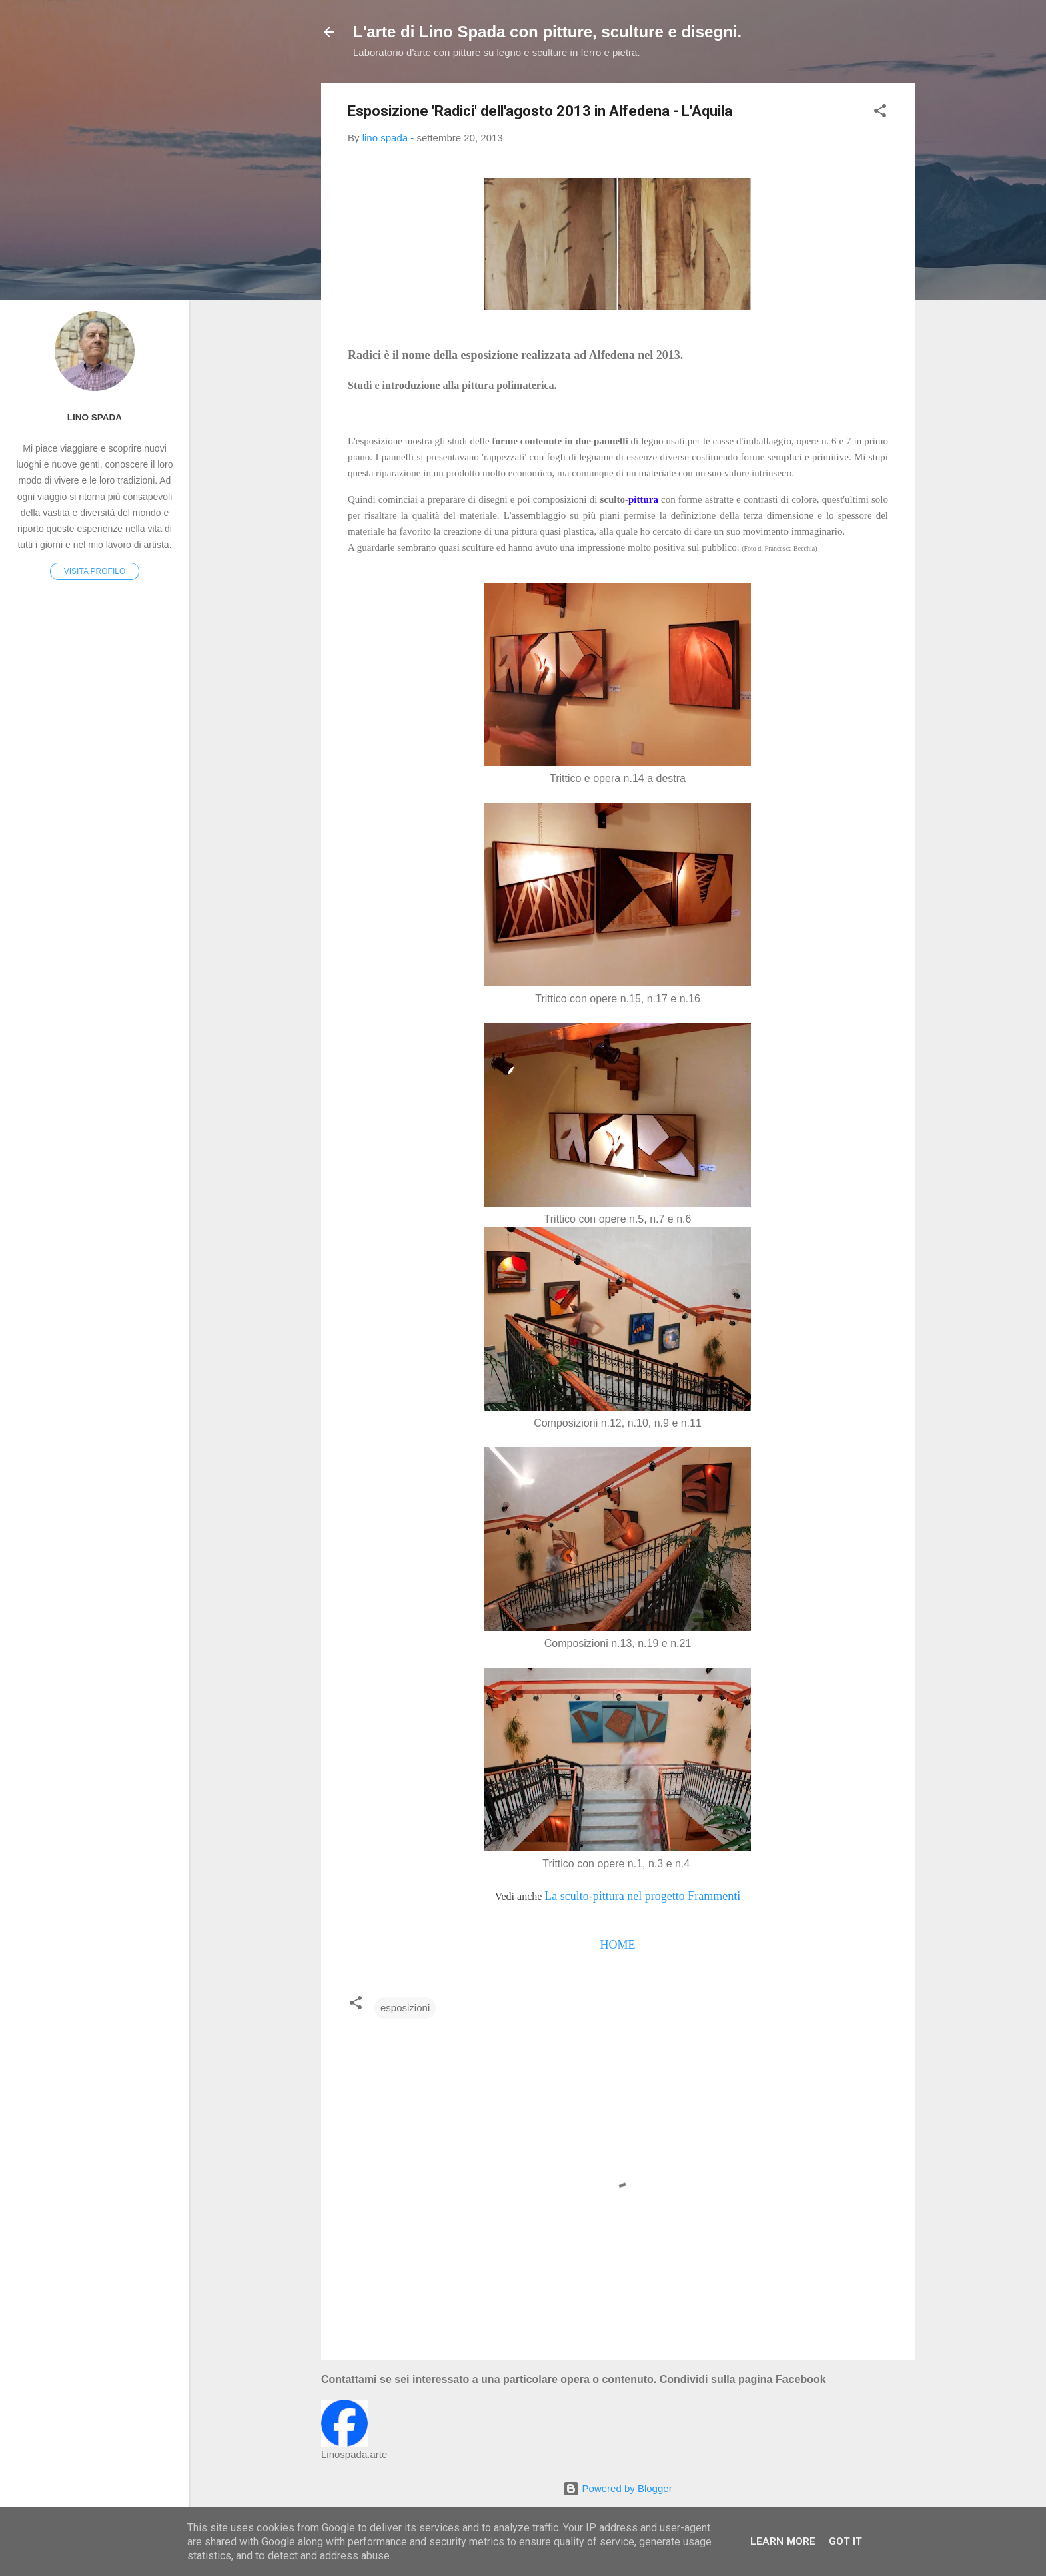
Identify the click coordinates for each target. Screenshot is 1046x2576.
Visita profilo (94, 571)
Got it (845, 2541)
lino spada (94, 417)
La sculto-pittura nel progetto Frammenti (642, 1896)
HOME (617, 1944)
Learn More (782, 2541)
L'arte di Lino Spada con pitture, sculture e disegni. (547, 32)
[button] (880, 113)
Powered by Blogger (617, 2488)
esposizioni (405, 2007)
